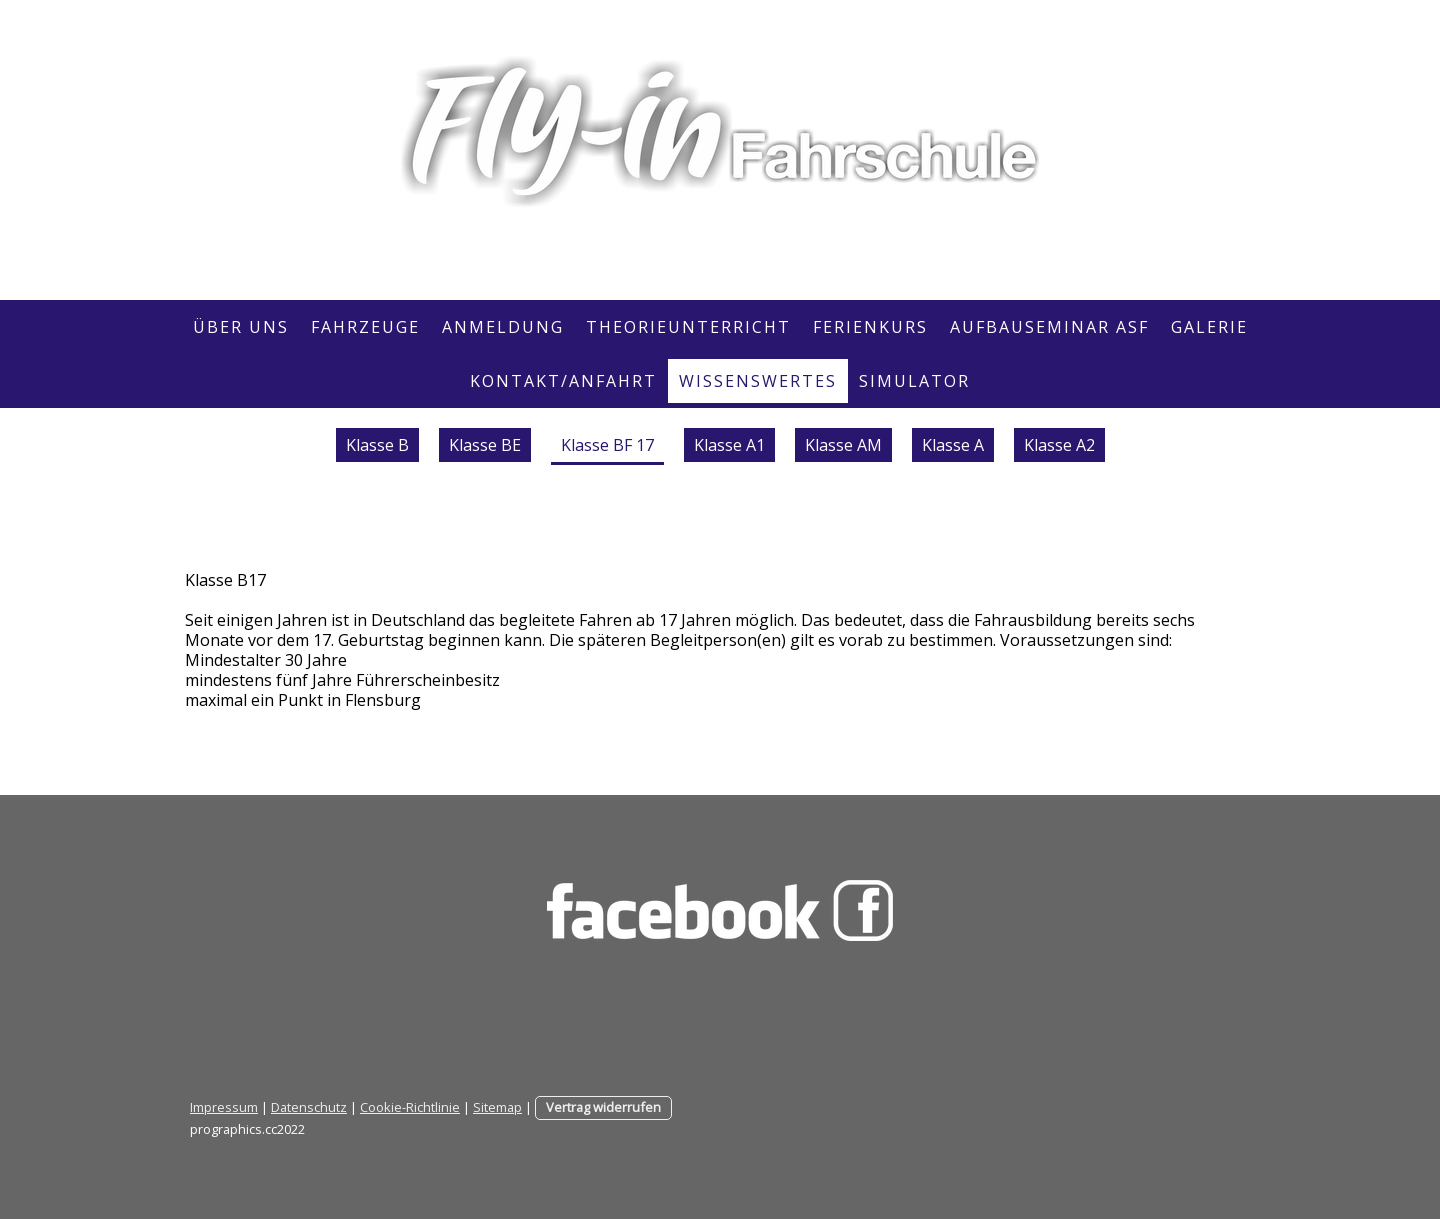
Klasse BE (485, 445)
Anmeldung (503, 327)
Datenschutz (309, 1107)
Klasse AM (843, 445)
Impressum (224, 1107)
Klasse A (953, 445)
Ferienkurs (870, 327)
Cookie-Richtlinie (410, 1107)
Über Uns (241, 327)
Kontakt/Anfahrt (563, 381)
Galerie (1209, 327)
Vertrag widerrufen (603, 1107)
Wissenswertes (758, 381)
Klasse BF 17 (607, 445)
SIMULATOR (914, 381)
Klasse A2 (1059, 445)
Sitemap (497, 1107)
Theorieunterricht (688, 327)
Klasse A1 (729, 445)
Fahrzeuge (365, 327)
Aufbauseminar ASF (1049, 327)
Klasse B (377, 445)
